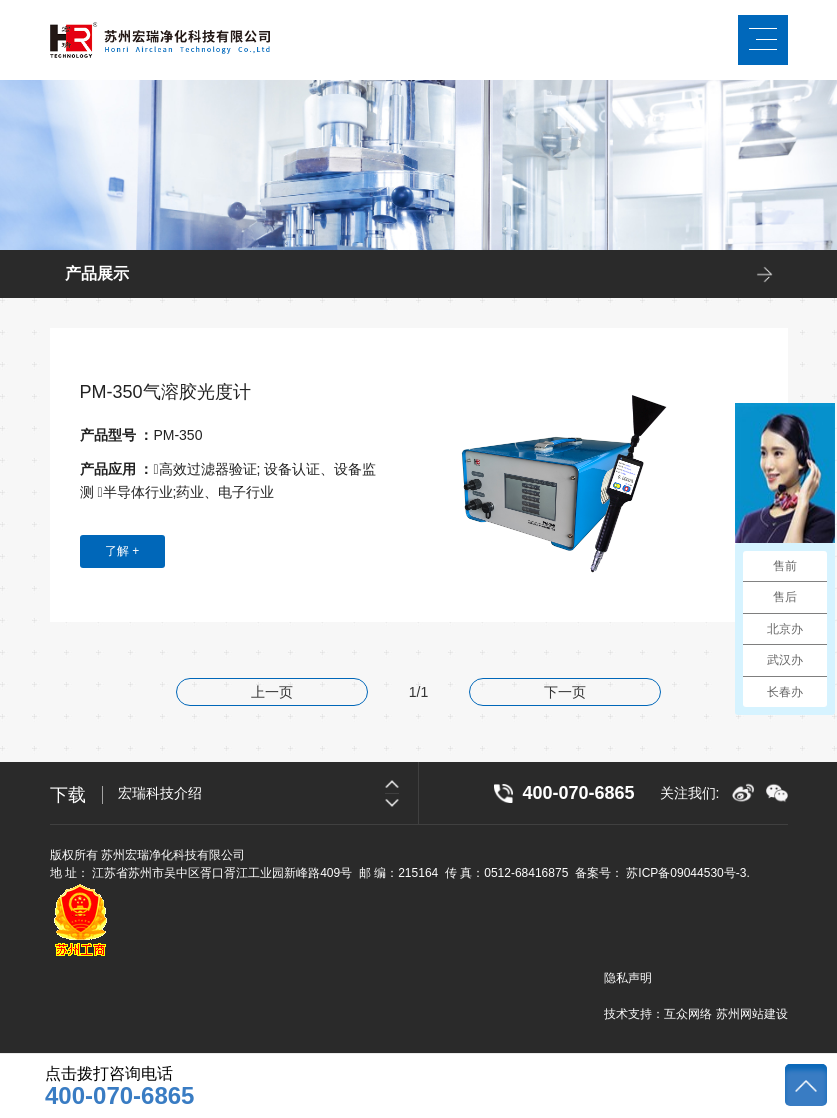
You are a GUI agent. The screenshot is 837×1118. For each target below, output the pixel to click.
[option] (268, 793)
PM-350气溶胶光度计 (165, 392)
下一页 (565, 692)
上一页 (272, 692)
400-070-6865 (119, 1096)
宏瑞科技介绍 (160, 793)
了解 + (122, 551)
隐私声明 (628, 978)
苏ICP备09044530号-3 (686, 873)
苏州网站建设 (752, 1014)
